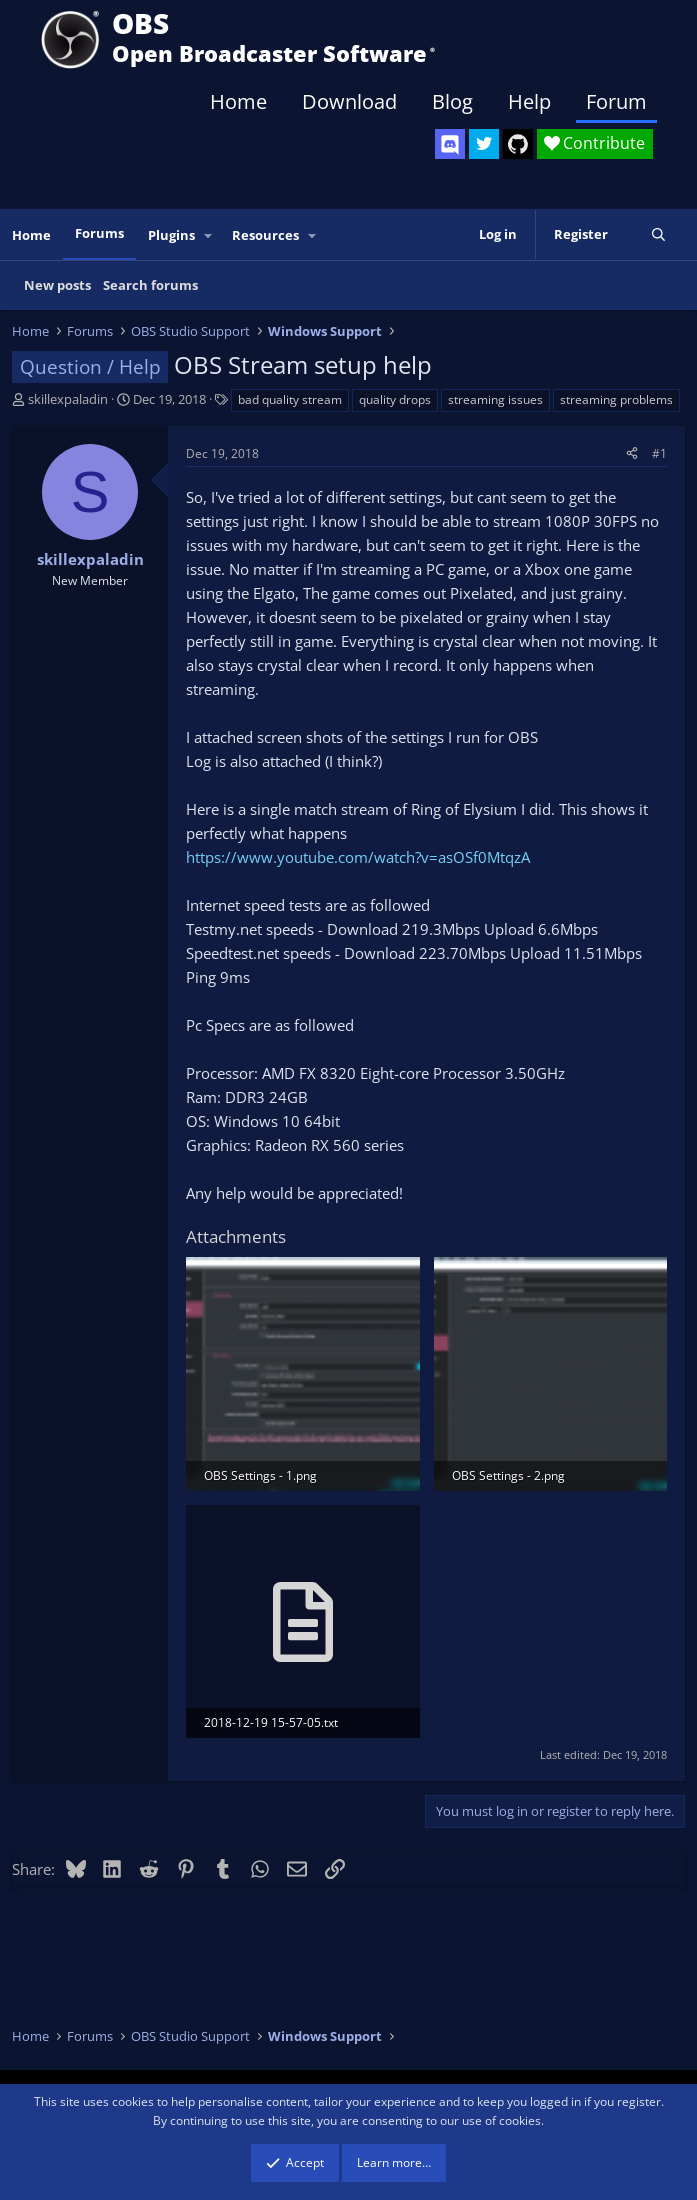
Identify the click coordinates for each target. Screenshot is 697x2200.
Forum (616, 101)
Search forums (150, 285)
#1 (659, 453)
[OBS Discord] (450, 144)
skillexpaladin (68, 399)
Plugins (171, 235)
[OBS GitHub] (518, 144)
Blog (452, 101)
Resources (265, 235)
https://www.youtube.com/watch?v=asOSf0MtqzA (358, 857)
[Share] (632, 453)
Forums (99, 233)
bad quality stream (290, 399)
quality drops (395, 399)
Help (529, 101)
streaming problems (616, 399)
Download (349, 101)
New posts (57, 285)
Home (238, 101)
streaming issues (495, 399)
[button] (209, 235)
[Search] (658, 234)
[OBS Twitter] (484, 144)
